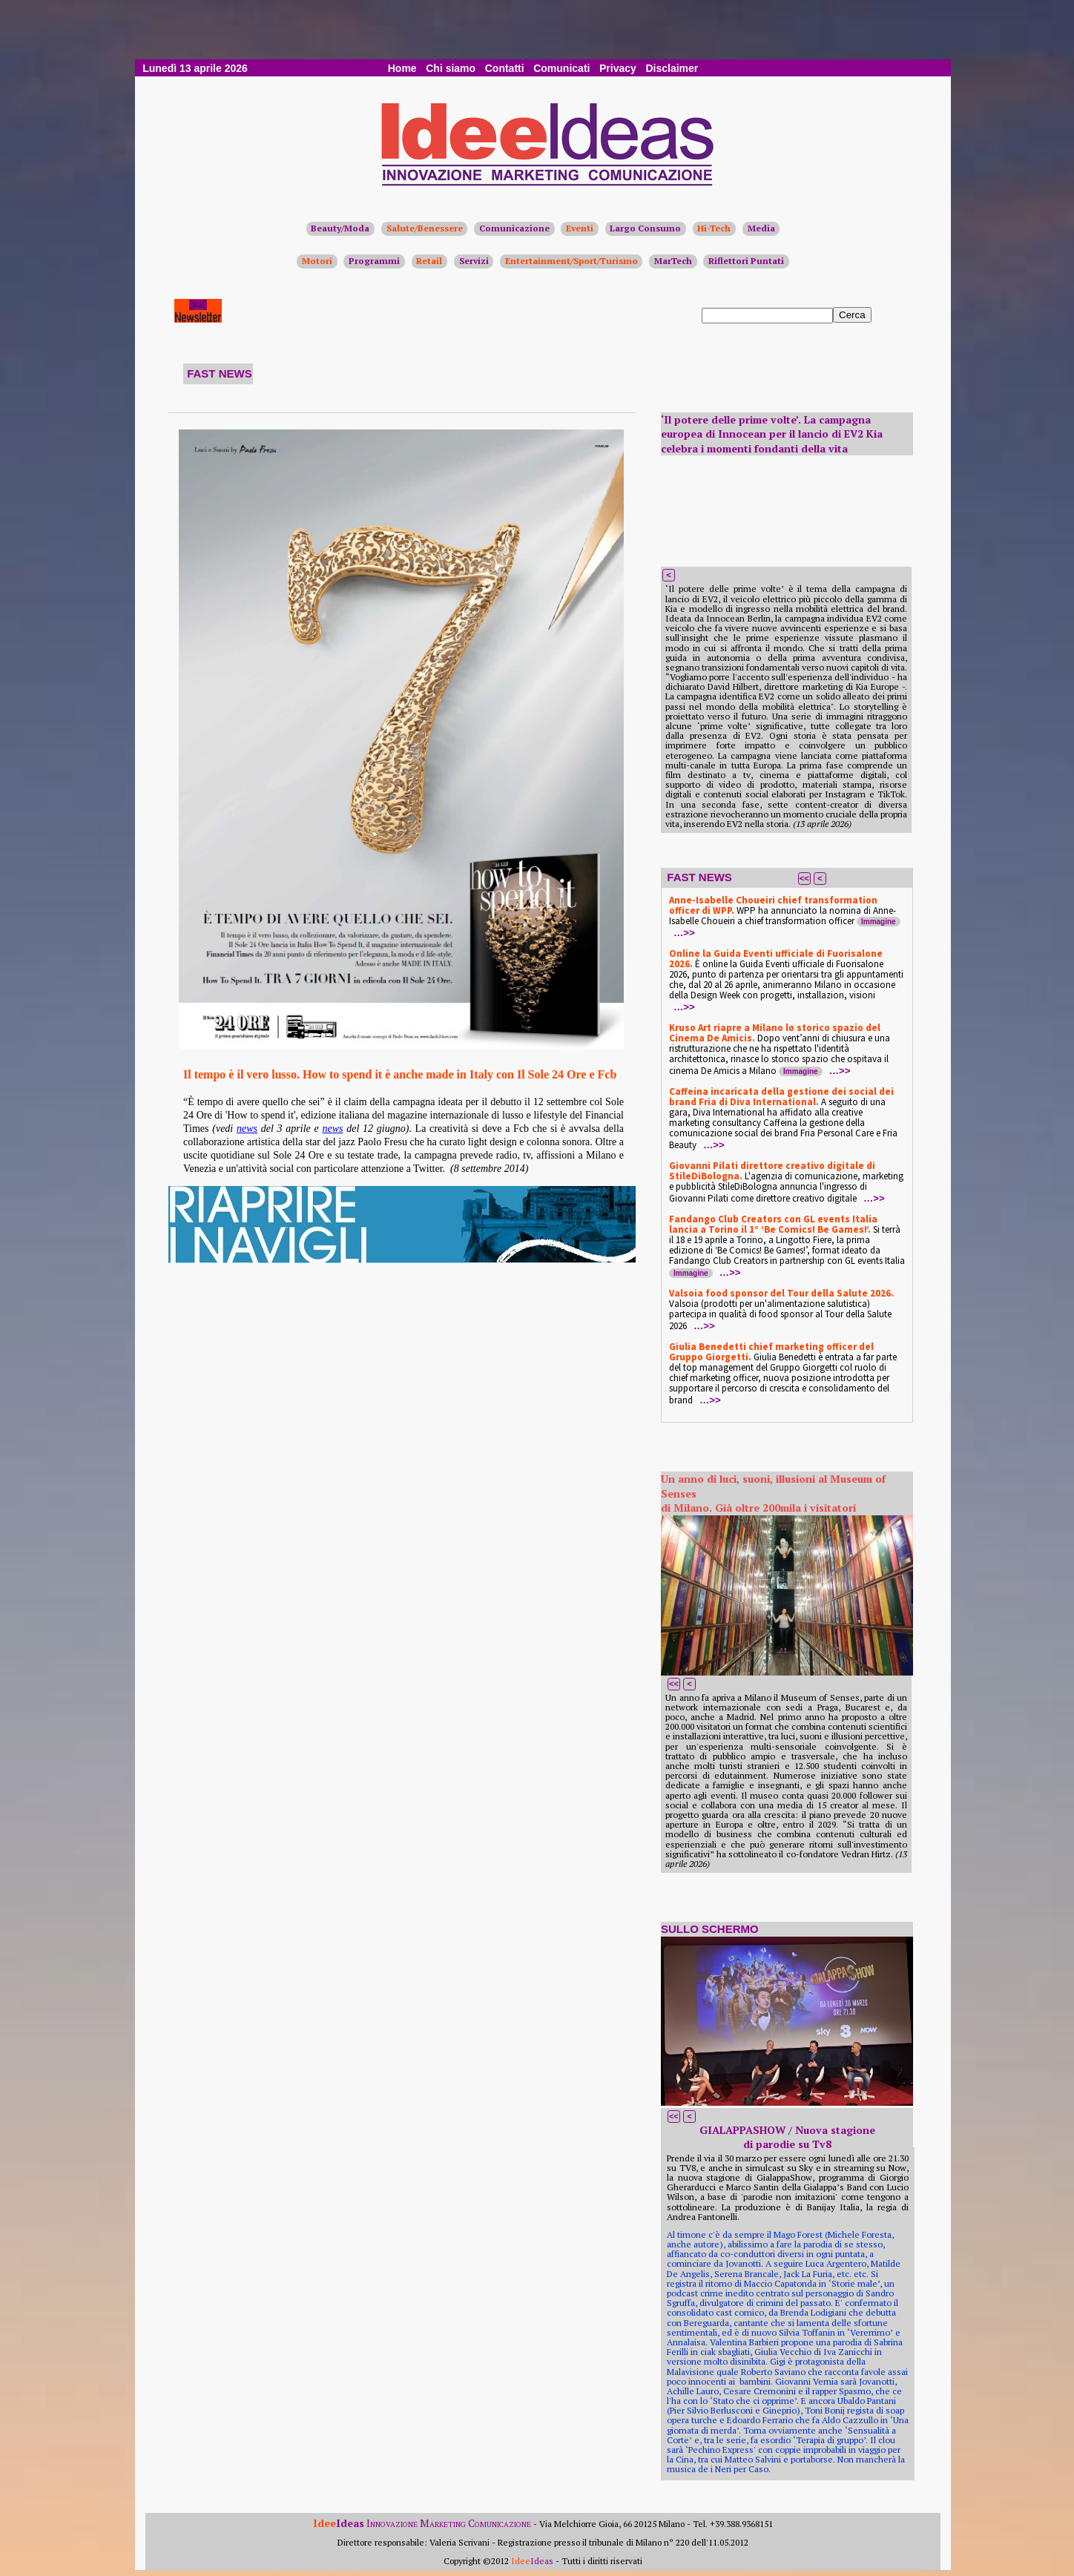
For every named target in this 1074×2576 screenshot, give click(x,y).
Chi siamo (450, 68)
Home (402, 68)
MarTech (673, 260)
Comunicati (561, 68)
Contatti (504, 68)
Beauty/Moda (340, 228)
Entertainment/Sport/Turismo (571, 260)
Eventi (579, 228)
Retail (429, 260)
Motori (317, 260)
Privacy (617, 68)
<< (804, 878)
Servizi (474, 260)
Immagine (878, 922)
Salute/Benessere (424, 228)
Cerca (852, 314)
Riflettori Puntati (746, 260)
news (247, 1128)
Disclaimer (671, 68)
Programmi (374, 260)
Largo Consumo (645, 228)
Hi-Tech (714, 228)
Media (761, 228)
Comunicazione (514, 228)
